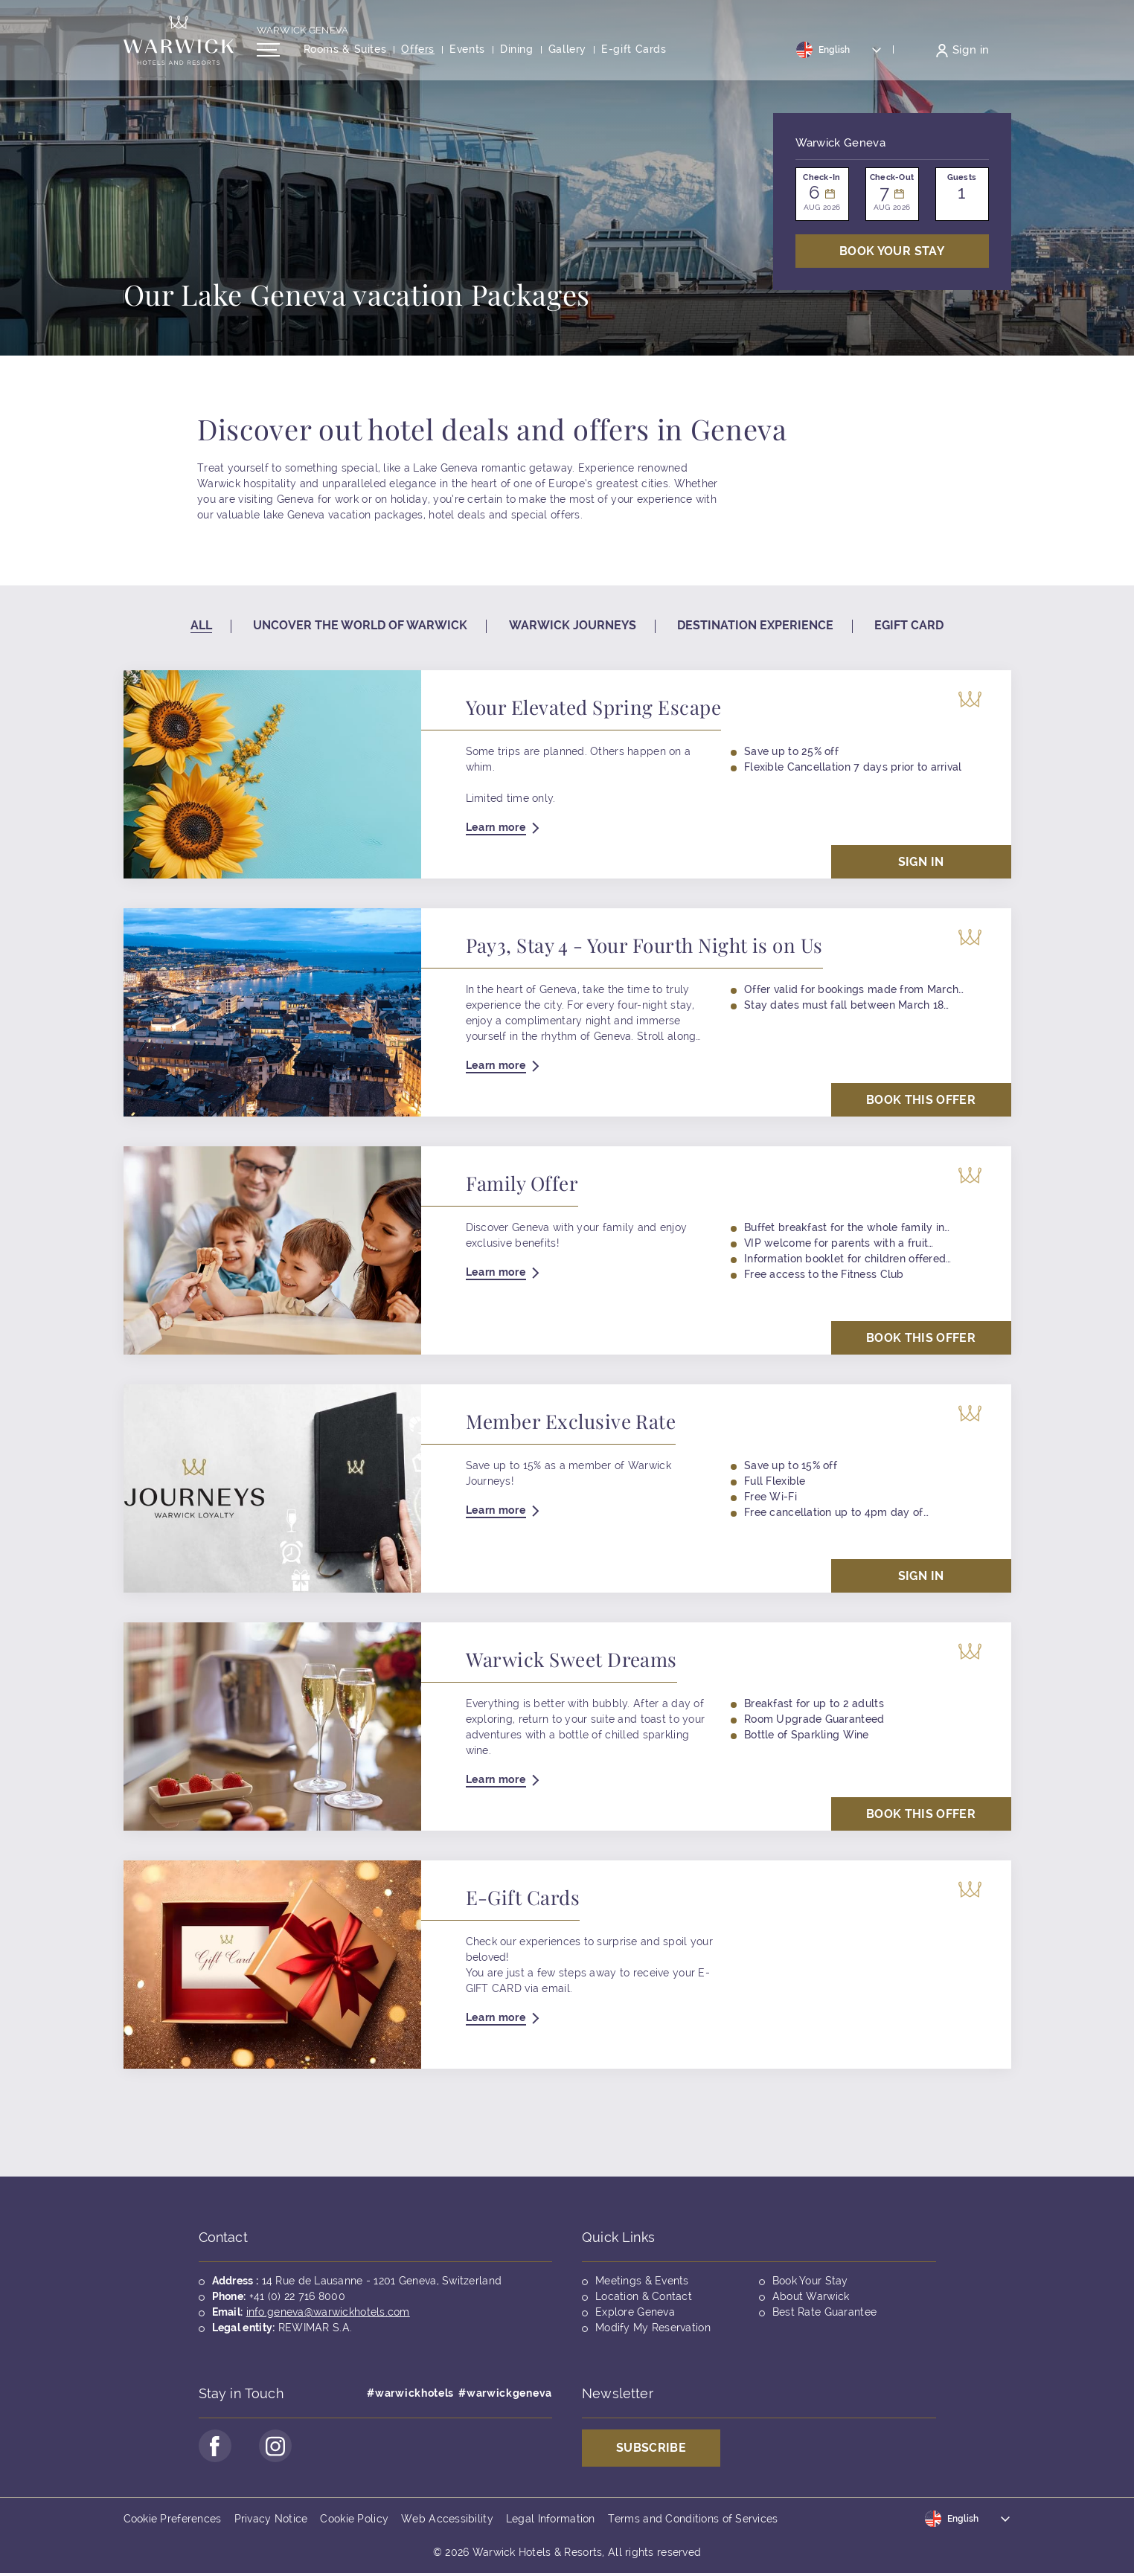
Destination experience (755, 625)
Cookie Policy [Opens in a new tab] (354, 2521)
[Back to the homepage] (179, 44)
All (201, 625)
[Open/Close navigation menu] (268, 54)
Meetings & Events (642, 2281)
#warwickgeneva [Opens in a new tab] (505, 2393)
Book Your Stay (810, 2281)
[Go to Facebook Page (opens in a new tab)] (216, 2447)
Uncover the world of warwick (360, 625)
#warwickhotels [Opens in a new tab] (410, 2393)
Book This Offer (921, 1100)
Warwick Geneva (303, 34)
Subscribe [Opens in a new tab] (651, 2448)
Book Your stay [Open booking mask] (891, 251)
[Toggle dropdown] (839, 54)
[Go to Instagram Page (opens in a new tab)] (280, 2447)
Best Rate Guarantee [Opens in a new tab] (824, 2312)
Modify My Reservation (653, 2328)
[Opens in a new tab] (634, 54)
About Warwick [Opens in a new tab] (811, 2296)
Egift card (909, 625)
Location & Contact (643, 2296)
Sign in (921, 862)
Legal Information (550, 2521)
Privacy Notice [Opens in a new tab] (271, 2521)
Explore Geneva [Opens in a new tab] (635, 2312)
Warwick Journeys (572, 625)
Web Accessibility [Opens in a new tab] (447, 2521)
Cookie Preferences (173, 2521)
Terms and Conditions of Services (693, 2521)
